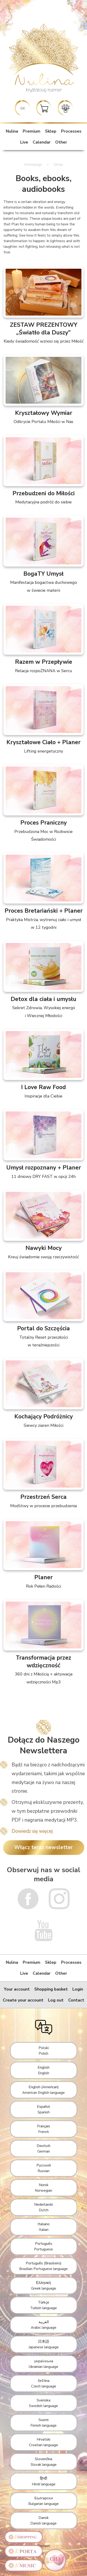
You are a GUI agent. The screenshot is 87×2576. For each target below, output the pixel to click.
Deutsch (43, 2148)
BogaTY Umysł (43, 555)
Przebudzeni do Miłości (43, 470)
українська (43, 2364)
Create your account (23, 2000)
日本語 (44, 2344)
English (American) (43, 2089)
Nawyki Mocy (43, 1225)
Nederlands (43, 2207)
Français (43, 2129)
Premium (31, 131)
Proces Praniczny (43, 803)
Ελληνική (43, 2285)
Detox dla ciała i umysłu (43, 980)
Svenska (43, 2403)
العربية (43, 2324)
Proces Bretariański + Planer (43, 892)
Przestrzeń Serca (43, 1474)
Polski (44, 2050)
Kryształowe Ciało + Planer (43, 719)
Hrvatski (43, 2442)
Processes (71, 131)
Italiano (44, 2227)
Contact (76, 2000)
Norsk (43, 2187)
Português (43, 2246)
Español (43, 2109)
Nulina (12, 131)
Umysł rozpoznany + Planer (43, 1144)
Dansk (43, 2520)
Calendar (42, 142)
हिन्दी (43, 2481)
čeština (43, 2383)
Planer (43, 1554)
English (43, 2070)
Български (43, 2501)
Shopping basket (51, 1989)
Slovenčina (44, 2461)
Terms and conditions (43, 2553)
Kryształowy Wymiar (43, 390)
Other (61, 142)
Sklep (50, 131)
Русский (43, 2168)
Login (77, 1989)
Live (24, 142)
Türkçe (43, 2305)
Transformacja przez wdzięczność (43, 1642)
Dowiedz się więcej (32, 1831)
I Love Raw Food (43, 1064)
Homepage (33, 164)
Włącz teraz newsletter (43, 1847)
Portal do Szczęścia (43, 1309)
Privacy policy (43, 2561)
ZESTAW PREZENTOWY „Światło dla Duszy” (43, 306)
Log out (56, 2000)
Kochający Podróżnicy (43, 1393)
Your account (17, 1989)
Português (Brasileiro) (43, 2266)
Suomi (43, 2422)
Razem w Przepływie (43, 639)
